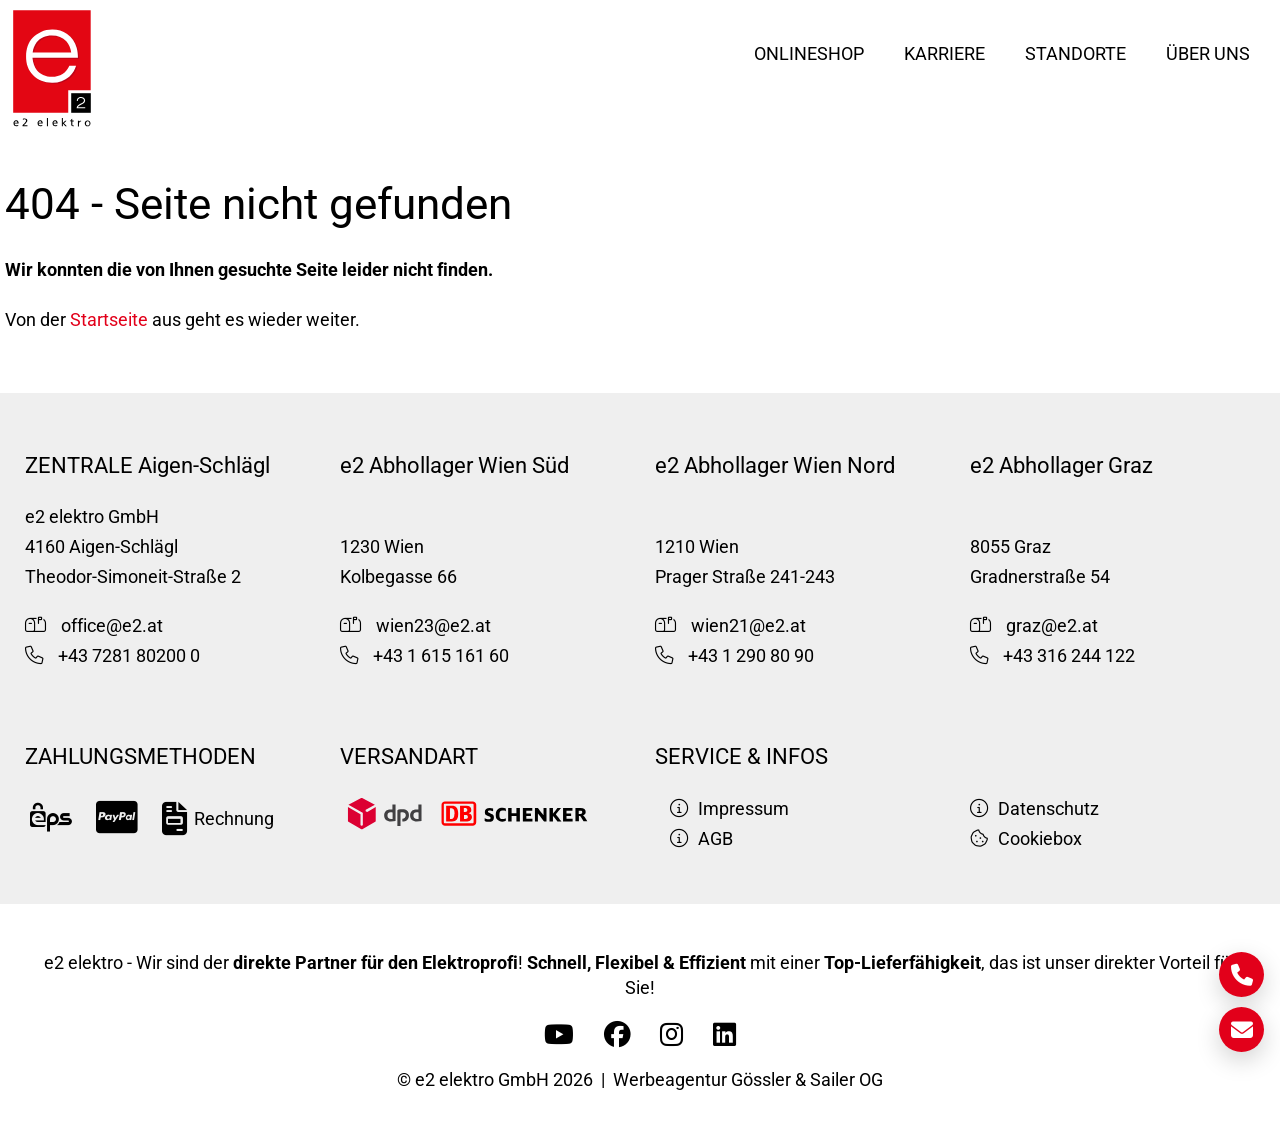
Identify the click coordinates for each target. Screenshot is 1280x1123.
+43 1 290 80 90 (751, 656)
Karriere (944, 54)
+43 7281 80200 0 (129, 656)
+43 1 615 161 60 (441, 656)
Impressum (729, 809)
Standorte (1075, 54)
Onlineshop (809, 54)
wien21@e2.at (748, 626)
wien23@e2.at (433, 626)
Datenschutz (1034, 809)
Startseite (109, 320)
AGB (701, 839)
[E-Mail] (1241, 1029)
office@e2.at (112, 626)
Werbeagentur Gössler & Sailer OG (748, 1080)
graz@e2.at (1052, 626)
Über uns (1208, 54)
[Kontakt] (1241, 974)
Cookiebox (1026, 839)
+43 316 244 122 (1069, 656)
